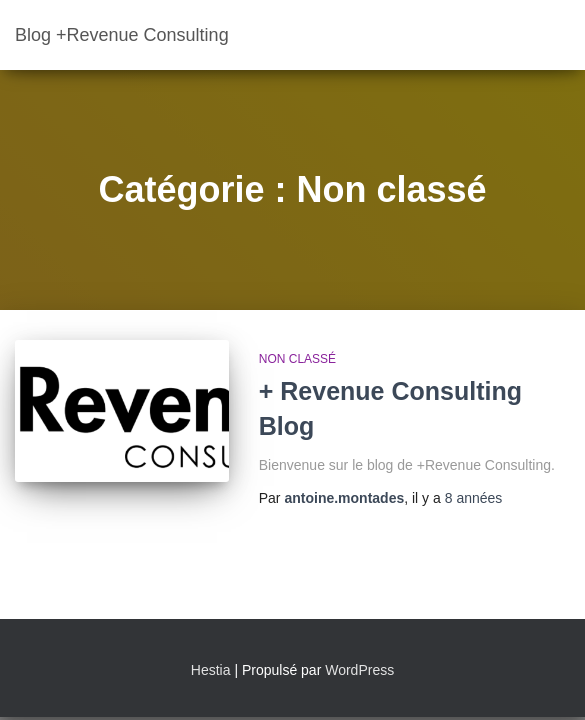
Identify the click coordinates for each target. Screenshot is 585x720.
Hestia (211, 670)
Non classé (297, 359)
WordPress (359, 670)
